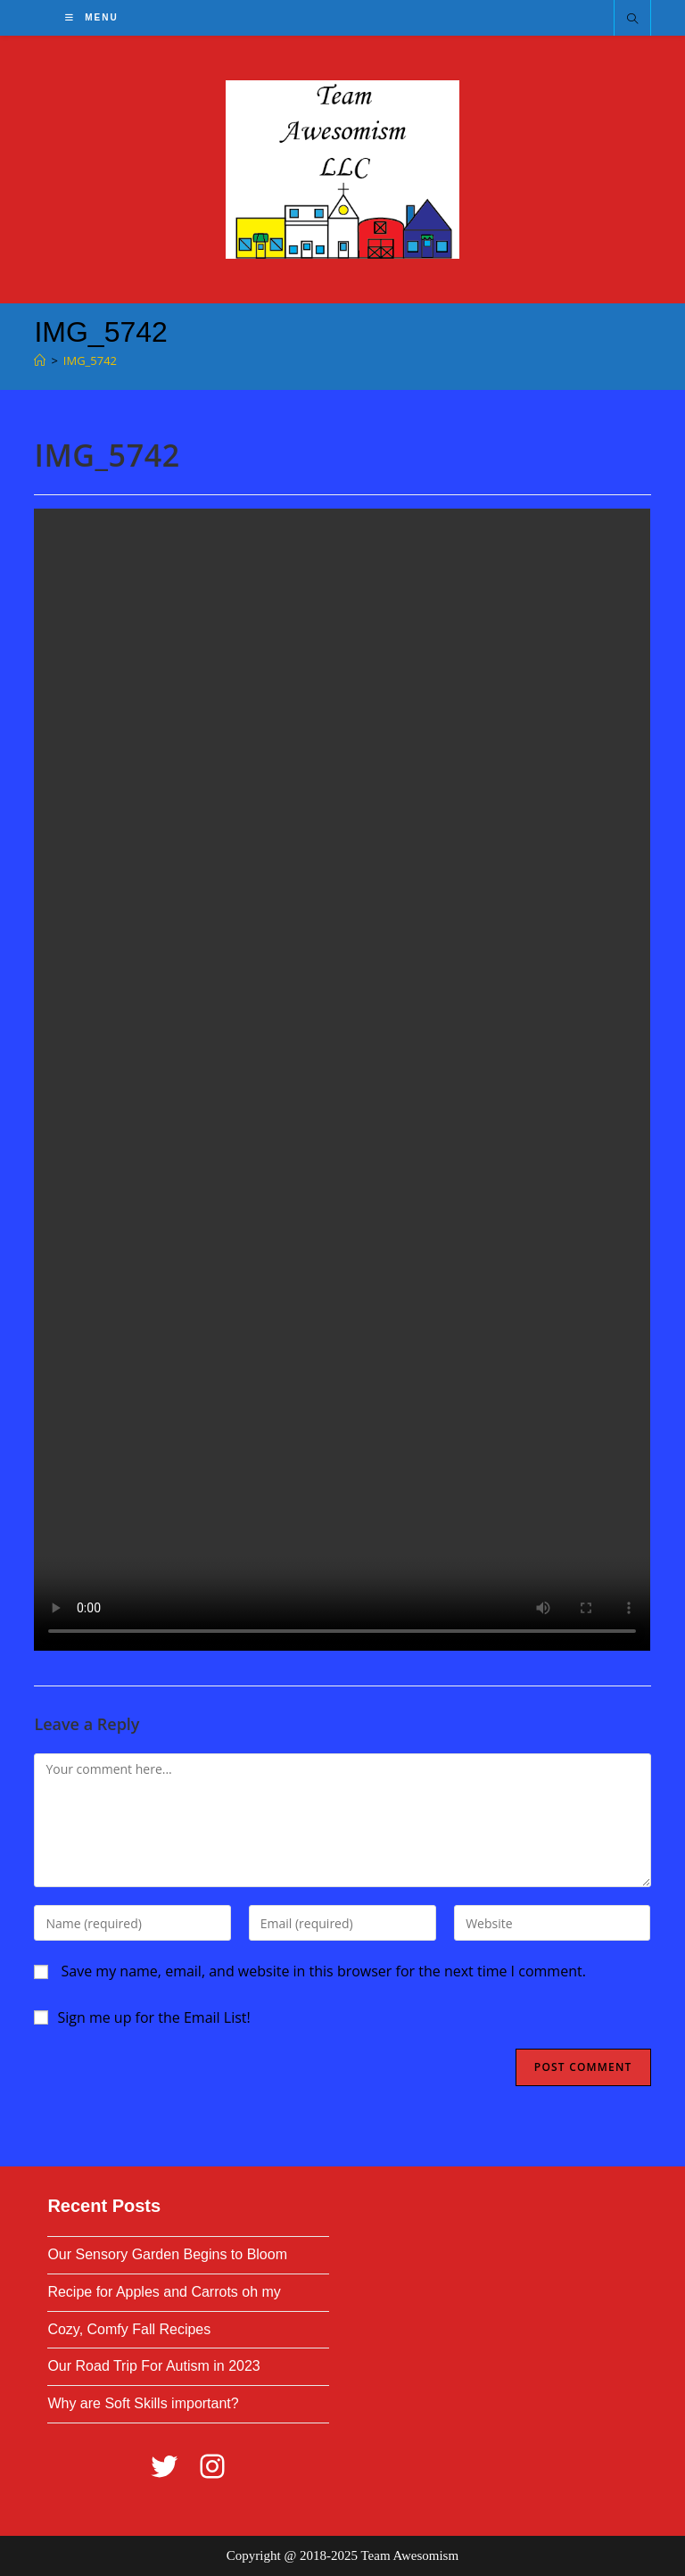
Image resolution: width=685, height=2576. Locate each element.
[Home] (39, 360)
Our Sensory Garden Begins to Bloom (167, 2254)
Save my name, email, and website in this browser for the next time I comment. (324, 1971)
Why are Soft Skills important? (142, 2403)
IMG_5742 (90, 360)
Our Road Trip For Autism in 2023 (153, 2365)
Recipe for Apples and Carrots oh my (163, 2291)
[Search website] (632, 19)
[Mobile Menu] (91, 17)
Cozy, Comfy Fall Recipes (128, 2329)
